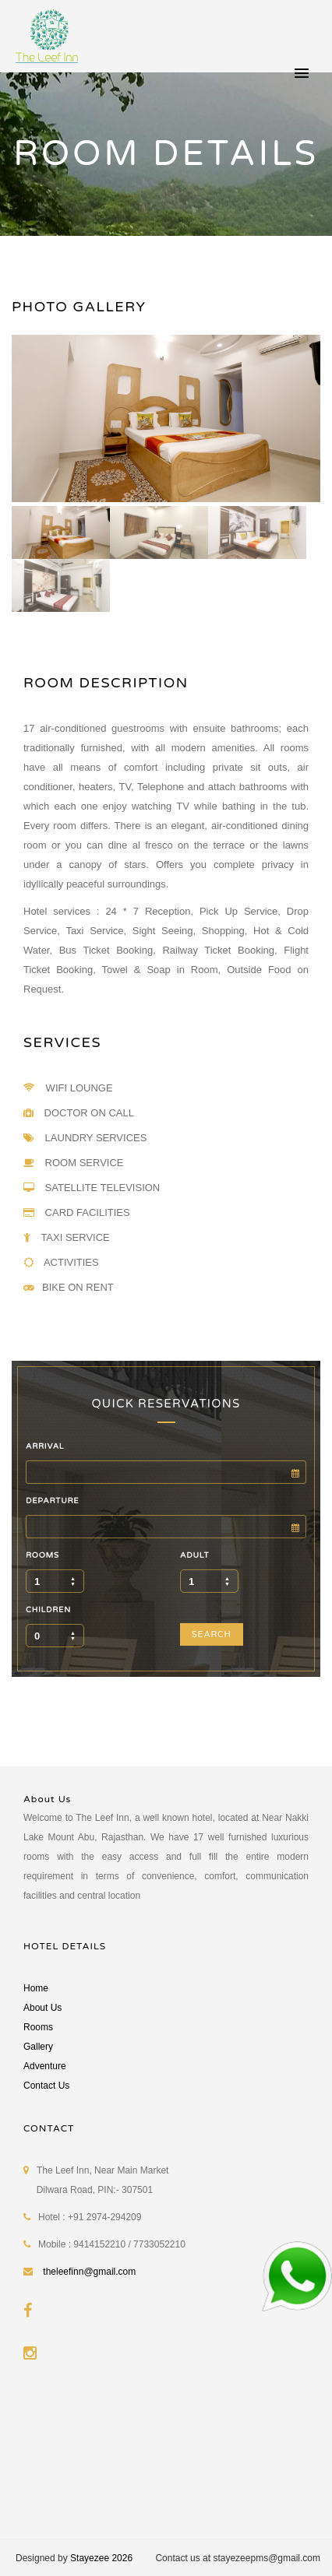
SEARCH (211, 1634)
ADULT (194, 1555)
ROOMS (42, 1555)
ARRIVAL (45, 1446)
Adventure (44, 2066)
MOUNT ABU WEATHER (166, 2457)
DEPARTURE (52, 1501)
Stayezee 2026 (101, 2558)
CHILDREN (48, 1610)
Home (35, 1988)
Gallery (38, 2046)
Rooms (38, 2027)
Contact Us (46, 2085)
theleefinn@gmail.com (89, 2271)
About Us (42, 2007)
